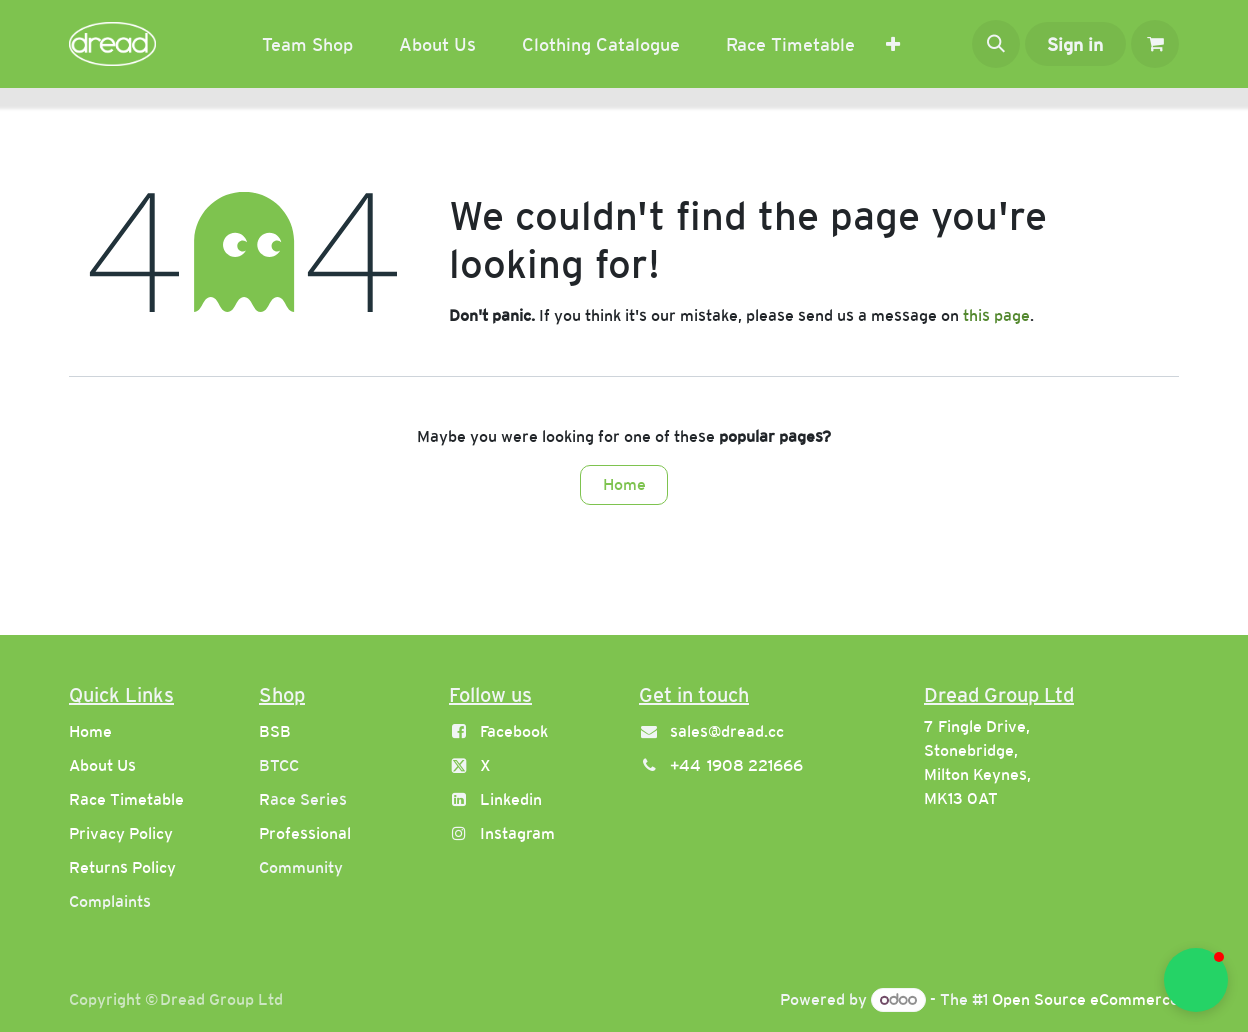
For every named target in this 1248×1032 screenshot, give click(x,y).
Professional (305, 833)
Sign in (1075, 44)
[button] (996, 44)
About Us (102, 765)
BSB (275, 731)
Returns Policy (122, 867)
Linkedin (511, 799)
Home (624, 484)
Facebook (514, 731)
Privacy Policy (121, 833)
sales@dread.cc (727, 731)
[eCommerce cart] (1155, 44)
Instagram (517, 833)
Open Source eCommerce (1085, 999)
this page (996, 315)
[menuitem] (307, 44)
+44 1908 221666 (736, 765)
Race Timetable (126, 799)
